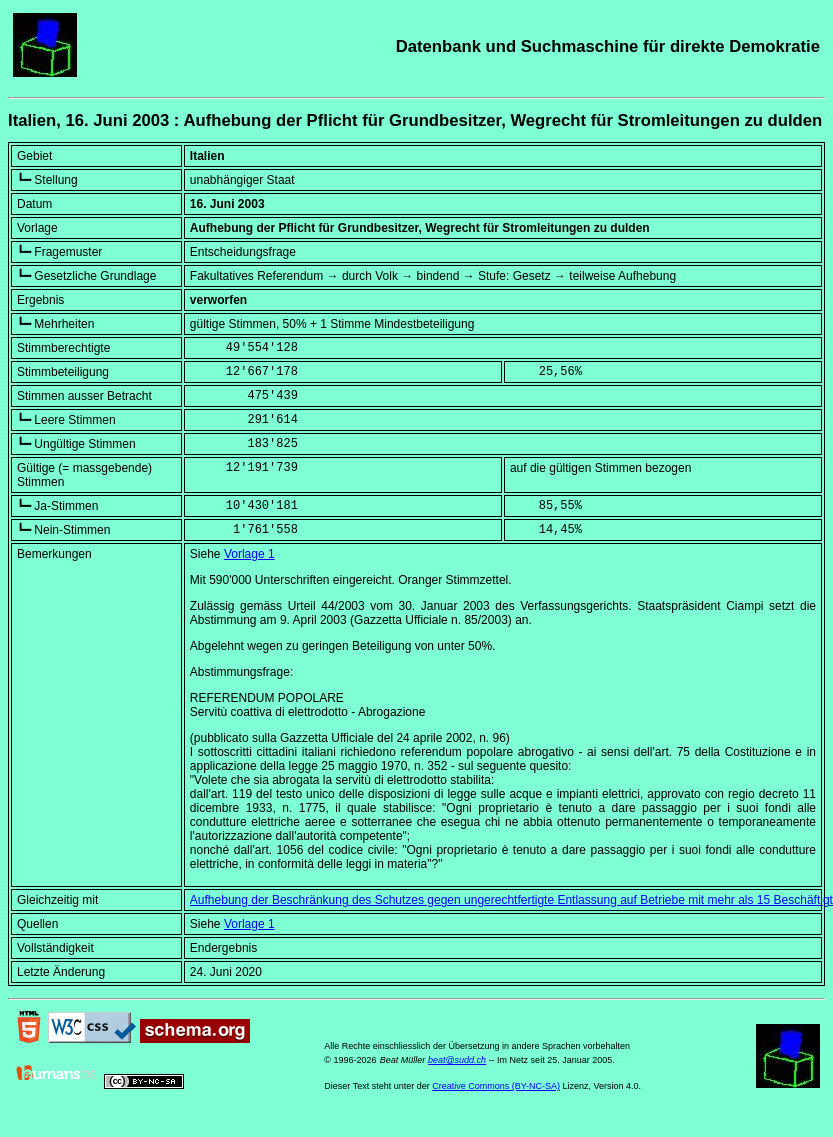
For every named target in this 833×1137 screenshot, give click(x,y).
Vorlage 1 (249, 554)
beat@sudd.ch (457, 1060)
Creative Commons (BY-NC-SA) (496, 1086)
